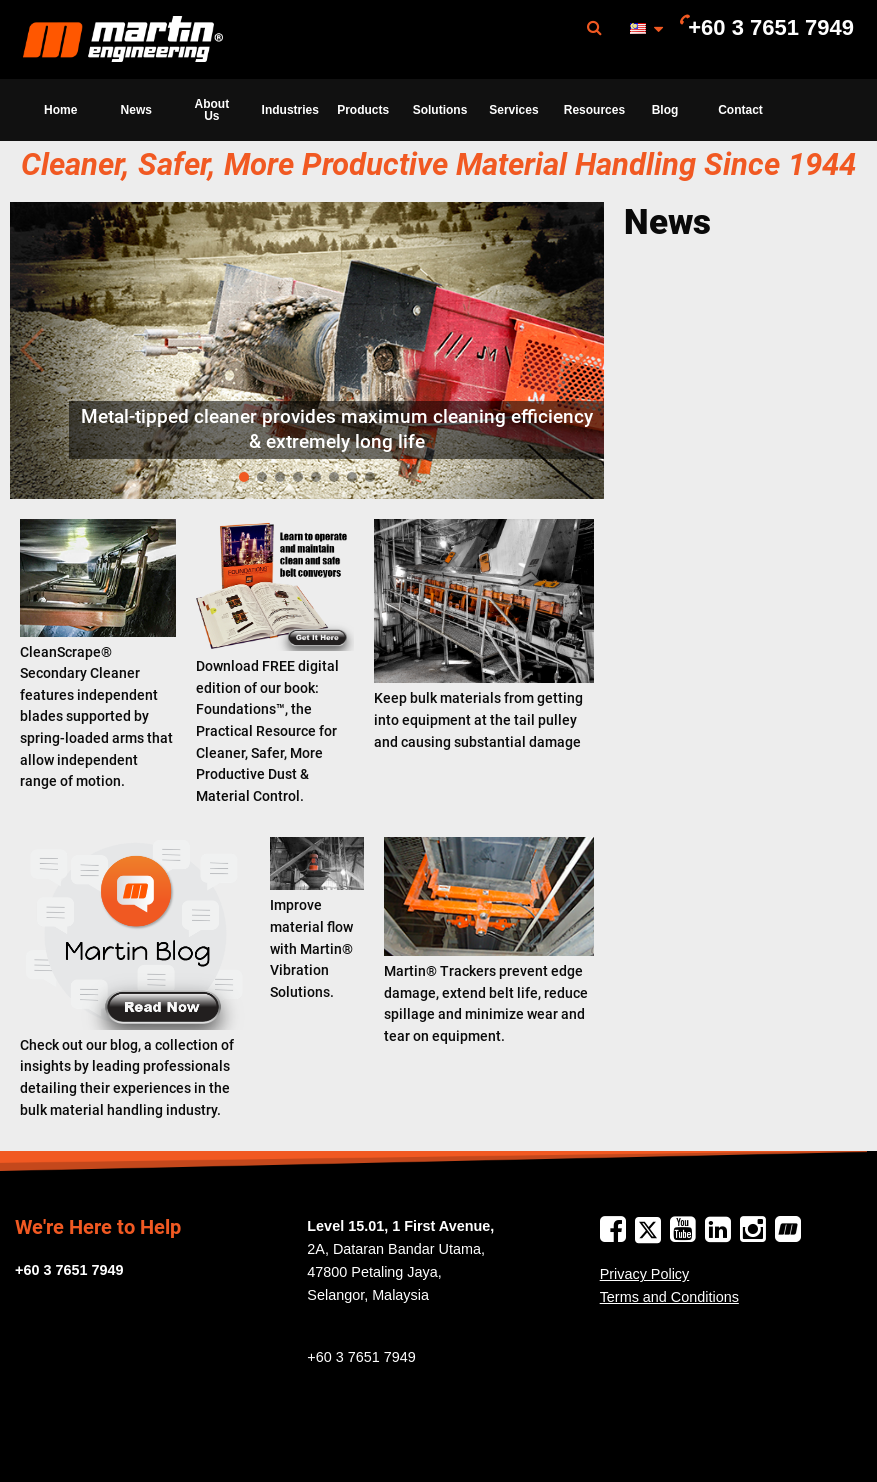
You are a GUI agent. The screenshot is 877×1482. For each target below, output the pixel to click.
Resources (594, 110)
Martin (123, 40)
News (136, 110)
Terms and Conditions (669, 1297)
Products (363, 110)
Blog (665, 110)
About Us (212, 110)
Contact (740, 110)
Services (513, 110)
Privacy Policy (645, 1274)
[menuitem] (123, 39)
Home (60, 110)
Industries (290, 110)
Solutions (440, 110)
